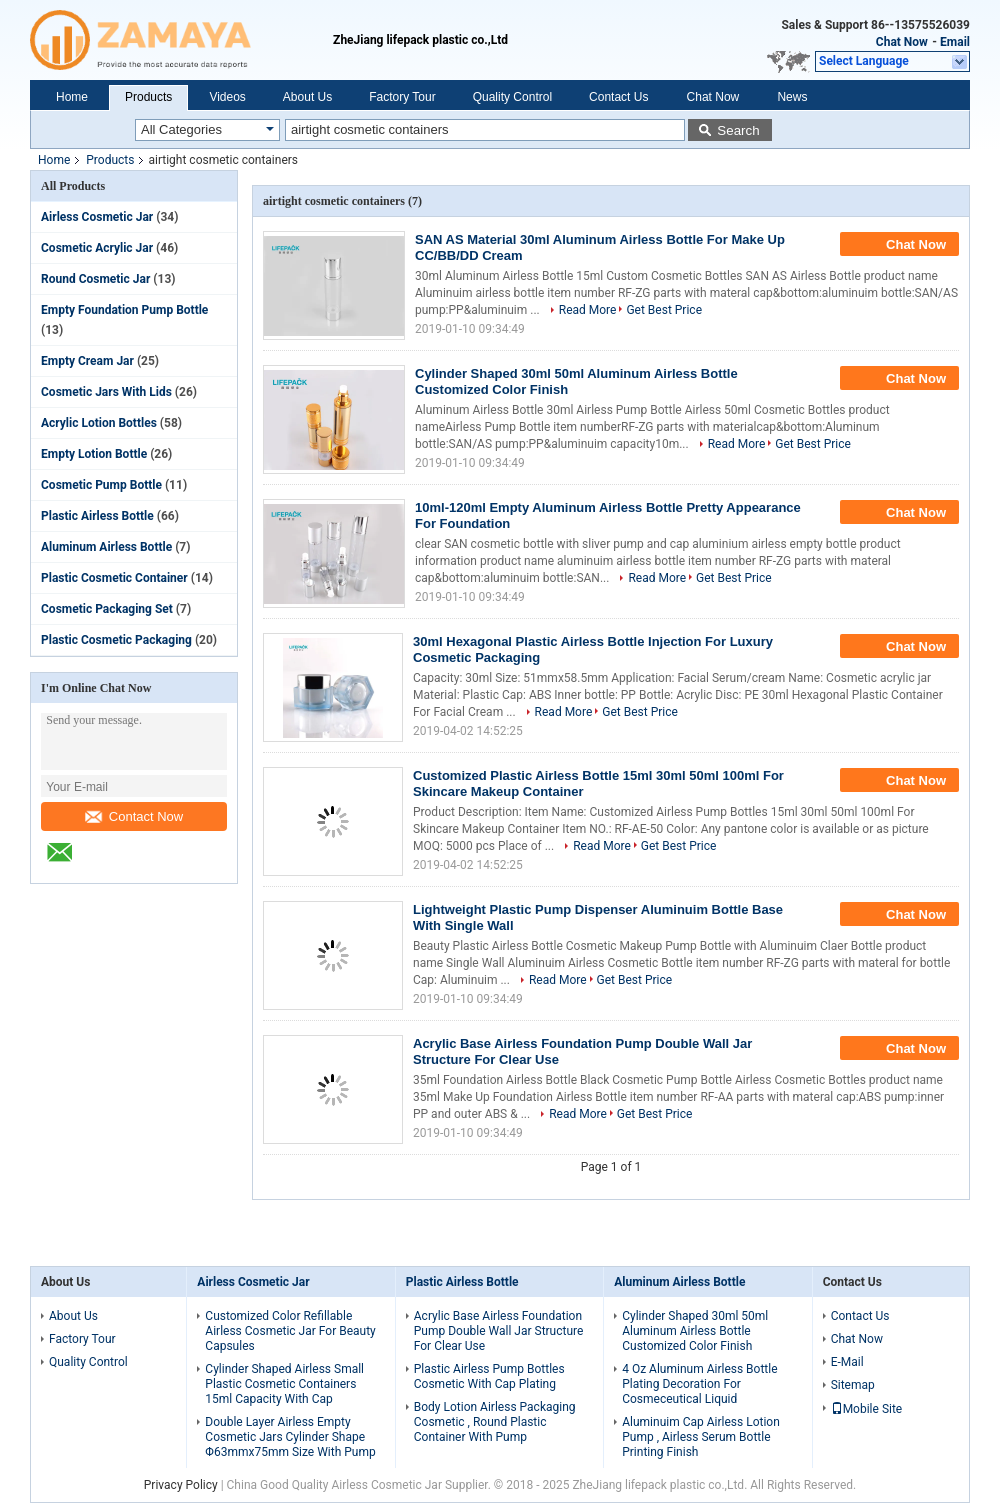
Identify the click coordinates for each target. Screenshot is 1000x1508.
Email (955, 42)
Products (148, 97)
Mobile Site (867, 1409)
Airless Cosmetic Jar (97, 217)
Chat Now (902, 42)
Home (72, 97)
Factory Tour (402, 97)
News (792, 97)
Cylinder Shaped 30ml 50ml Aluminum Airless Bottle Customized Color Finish (695, 1331)
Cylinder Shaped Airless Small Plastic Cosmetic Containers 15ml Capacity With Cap (284, 1384)
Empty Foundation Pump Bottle (124, 310)
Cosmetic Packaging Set (107, 609)
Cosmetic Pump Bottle (101, 485)
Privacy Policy (181, 1485)
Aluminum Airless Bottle (106, 547)
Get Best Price (664, 310)
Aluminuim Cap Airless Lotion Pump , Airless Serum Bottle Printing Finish (701, 1437)
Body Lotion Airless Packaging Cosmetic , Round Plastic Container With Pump (495, 1422)
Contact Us (618, 97)
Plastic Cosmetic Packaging (116, 640)
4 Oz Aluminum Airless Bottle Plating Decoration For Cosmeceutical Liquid (699, 1384)
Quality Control (512, 97)
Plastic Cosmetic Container (114, 578)
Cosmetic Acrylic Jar (97, 248)
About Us (307, 97)
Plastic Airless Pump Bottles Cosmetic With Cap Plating (489, 1376)
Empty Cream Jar (87, 361)
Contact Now (134, 816)
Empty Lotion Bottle (94, 454)
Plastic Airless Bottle (97, 516)
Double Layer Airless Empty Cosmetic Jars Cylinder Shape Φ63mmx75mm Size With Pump (290, 1437)
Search (738, 130)
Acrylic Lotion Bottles (99, 423)
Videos (227, 97)
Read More (588, 310)
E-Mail (847, 1362)
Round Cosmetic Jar (95, 279)
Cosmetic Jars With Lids (106, 392)
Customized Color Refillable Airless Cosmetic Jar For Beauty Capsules (290, 1331)
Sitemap (853, 1385)
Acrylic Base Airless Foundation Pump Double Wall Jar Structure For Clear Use (499, 1331)
